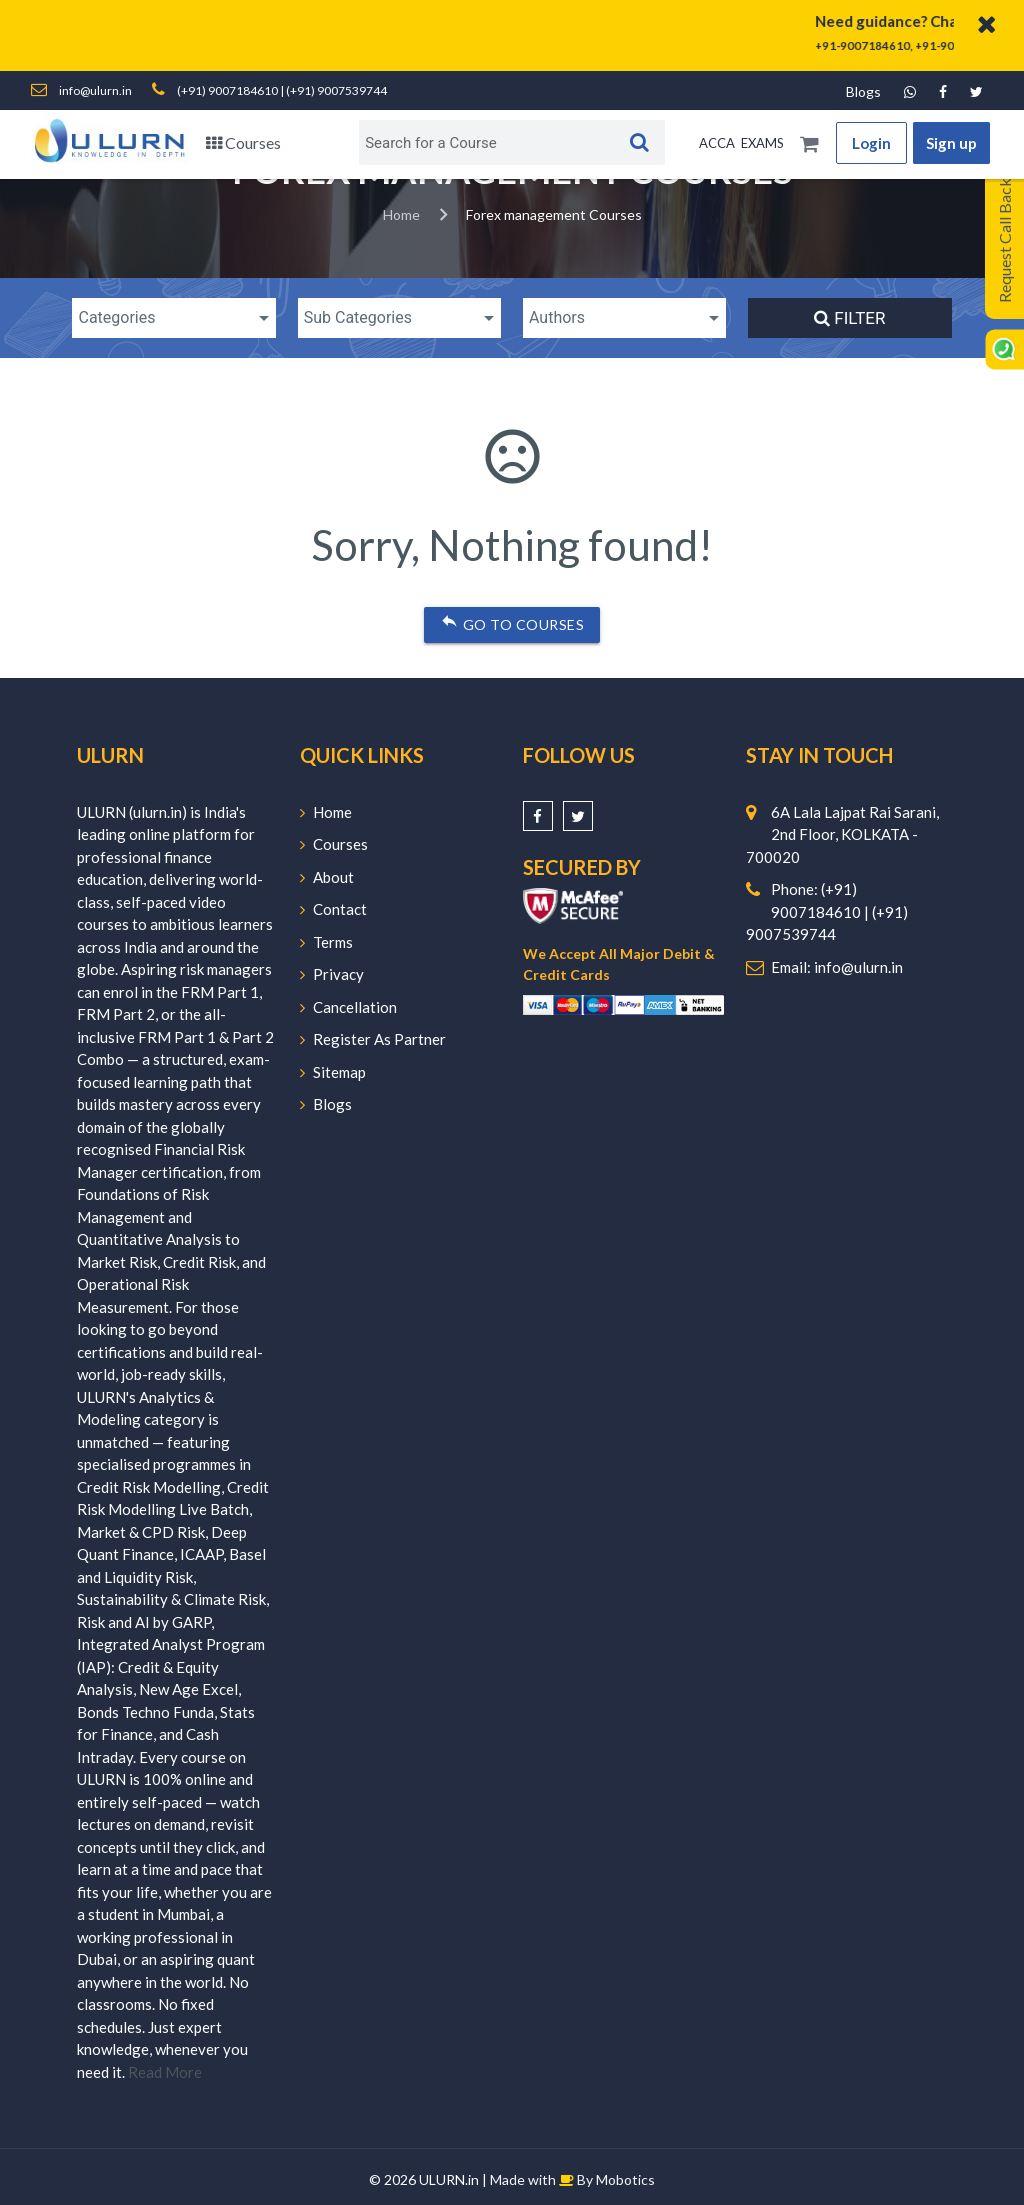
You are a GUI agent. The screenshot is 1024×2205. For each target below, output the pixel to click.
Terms (326, 942)
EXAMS (762, 143)
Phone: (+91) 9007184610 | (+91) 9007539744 (827, 911)
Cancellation (348, 1007)
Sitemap (333, 1072)
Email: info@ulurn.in (837, 967)
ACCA (717, 143)
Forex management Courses (554, 214)
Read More (165, 2072)
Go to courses (512, 621)
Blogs (863, 91)
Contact (333, 909)
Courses (243, 142)
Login (871, 143)
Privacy (332, 974)
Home (401, 214)
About (327, 877)
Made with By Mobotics (572, 2179)
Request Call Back (1004, 240)
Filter (849, 318)
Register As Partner (373, 1039)
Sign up (951, 143)
